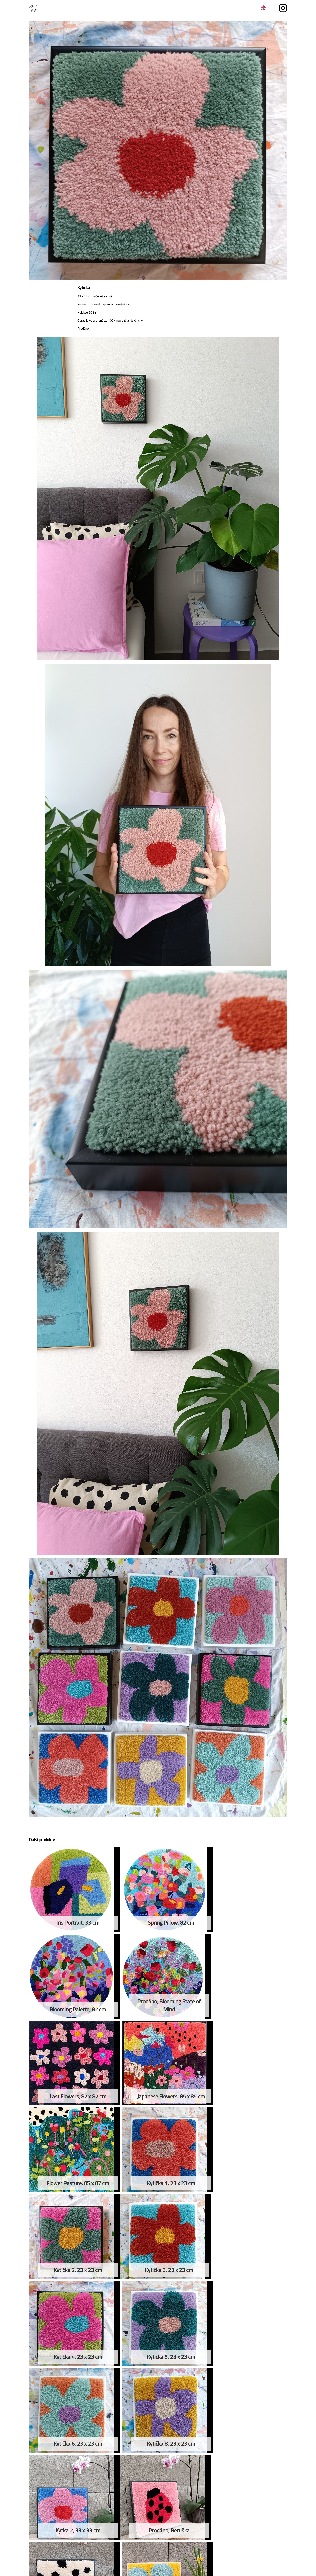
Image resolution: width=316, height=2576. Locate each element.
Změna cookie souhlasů (100, 2572)
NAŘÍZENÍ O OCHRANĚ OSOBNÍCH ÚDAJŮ (149, 2572)
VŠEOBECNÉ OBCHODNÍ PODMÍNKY (207, 2572)
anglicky (263, 7)
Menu (268, 6)
